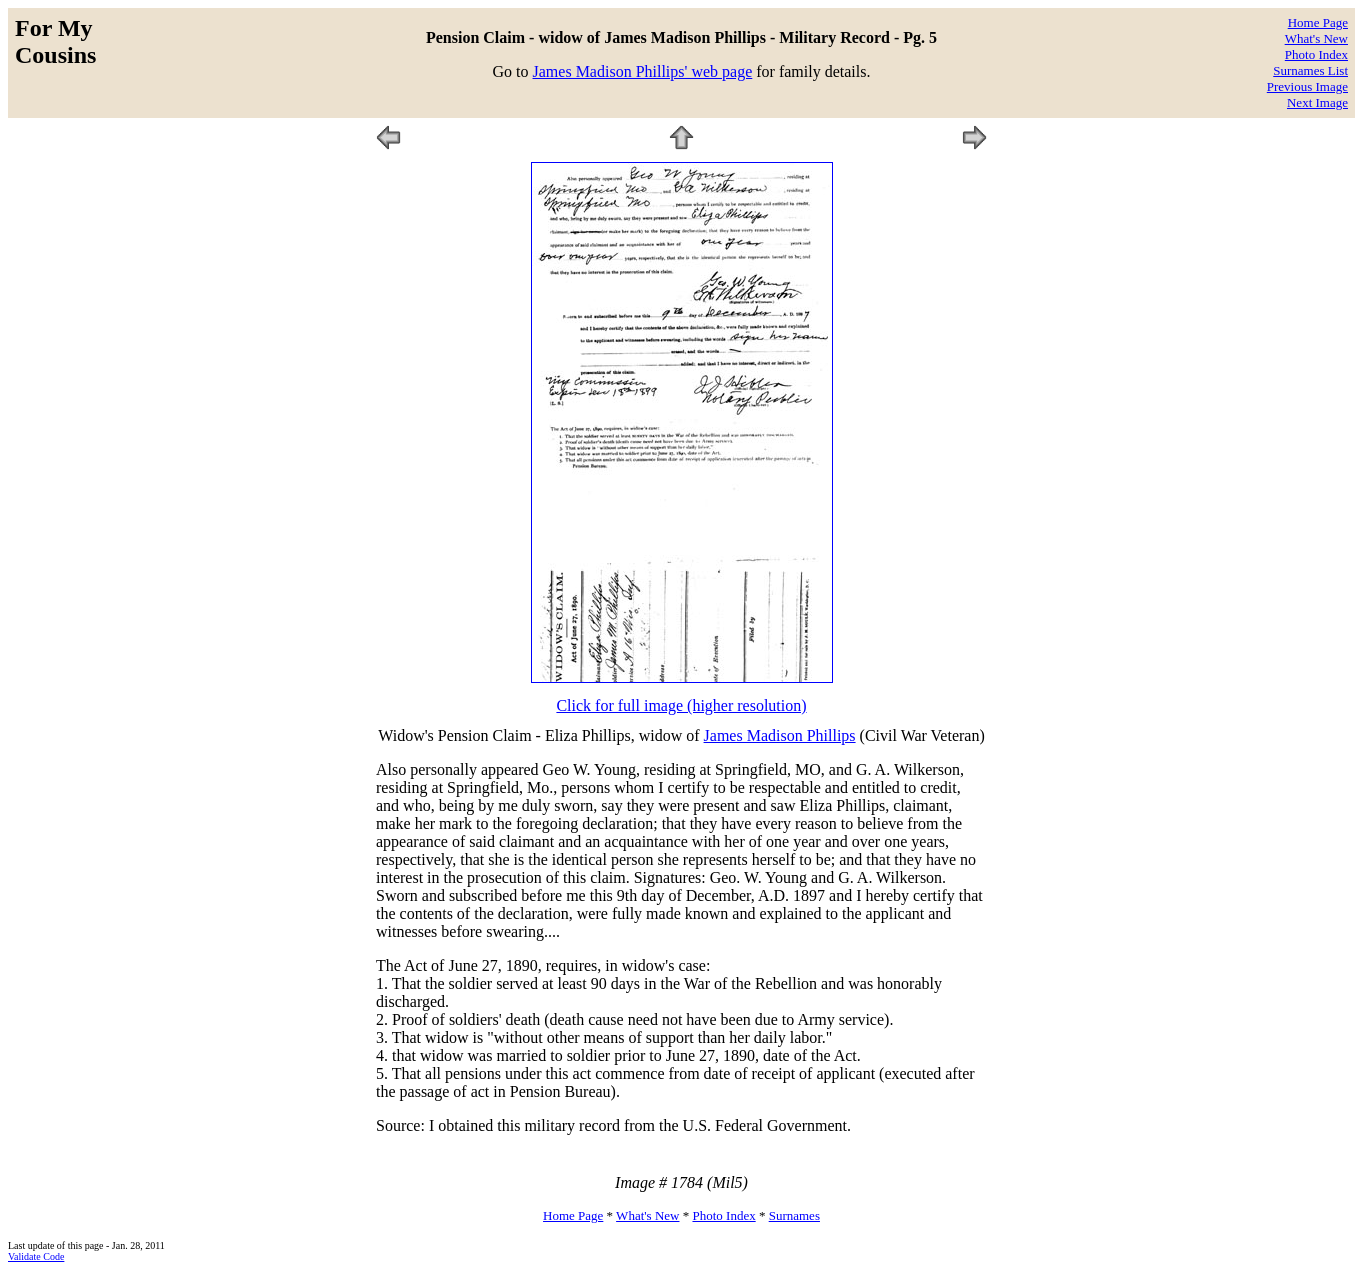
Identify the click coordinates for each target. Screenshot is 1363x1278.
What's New (1316, 38)
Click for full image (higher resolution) (681, 705)
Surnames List (1310, 70)
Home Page (1318, 22)
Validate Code (36, 1256)
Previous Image (1307, 86)
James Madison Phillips (780, 735)
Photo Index (1316, 54)
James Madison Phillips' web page (643, 71)
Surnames (794, 1215)
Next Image (1317, 102)
